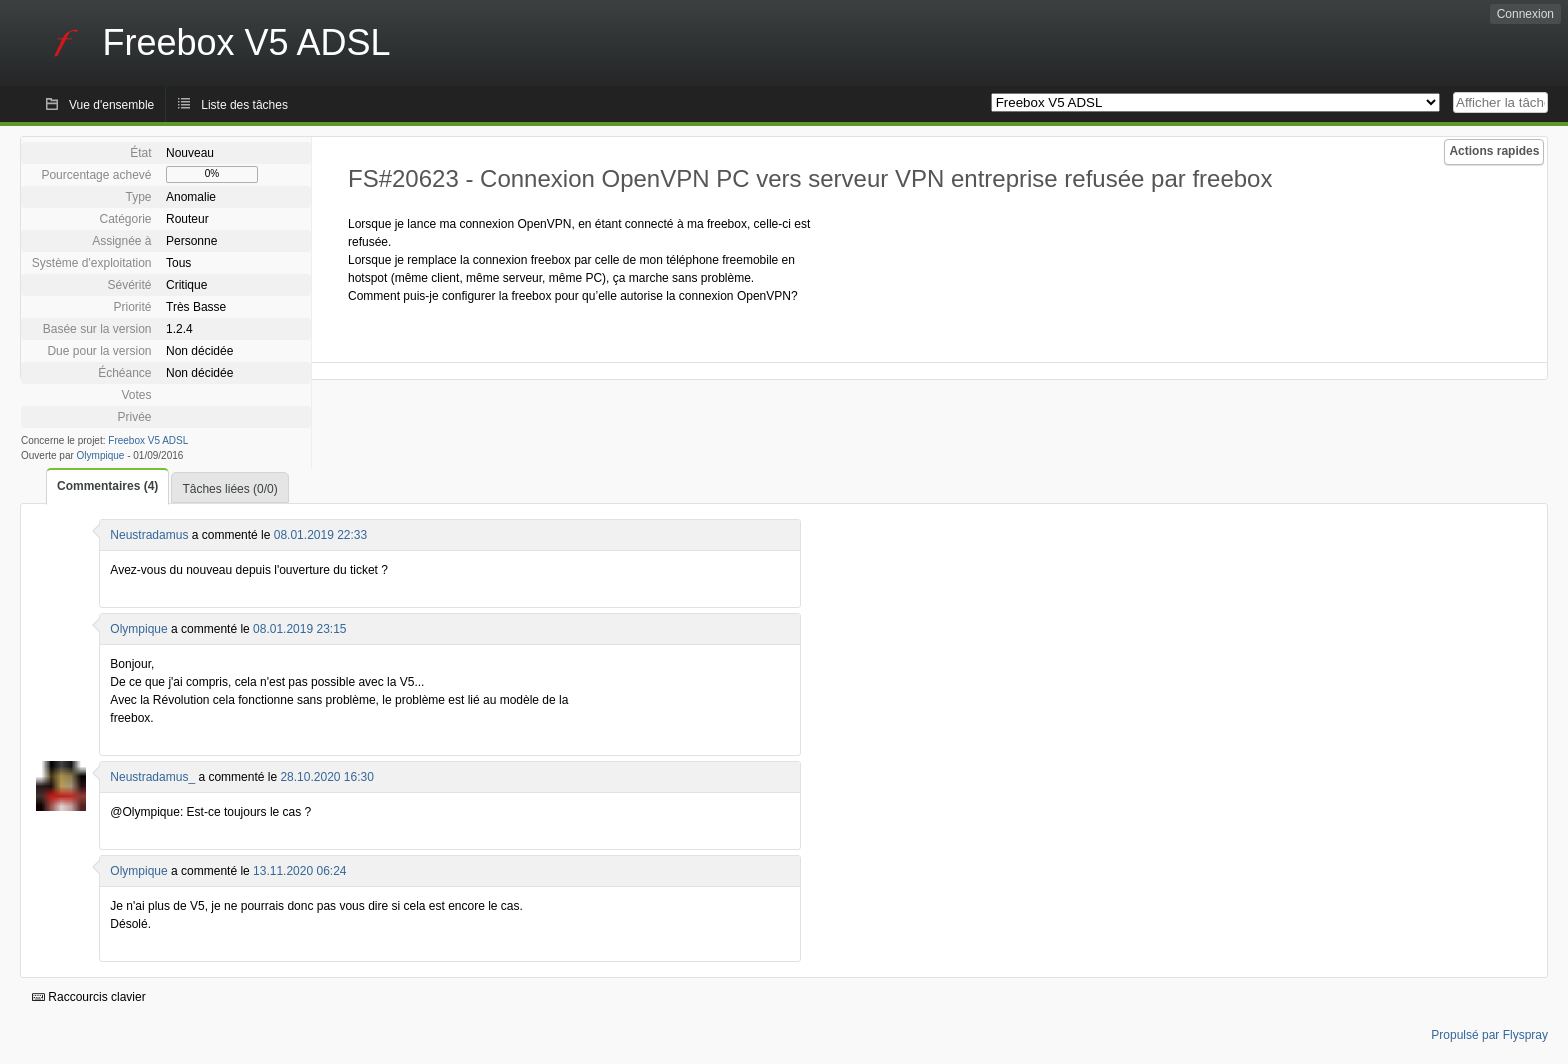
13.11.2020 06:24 (299, 871)
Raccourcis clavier (89, 997)
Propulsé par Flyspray (1489, 1035)
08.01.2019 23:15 (299, 629)
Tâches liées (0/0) (229, 489)
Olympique (101, 455)
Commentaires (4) (107, 486)
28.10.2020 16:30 (326, 777)
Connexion (1525, 14)
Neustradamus (149, 535)
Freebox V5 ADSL (148, 440)
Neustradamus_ (152, 777)
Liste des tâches (244, 105)
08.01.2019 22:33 (320, 535)
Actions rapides (1494, 151)
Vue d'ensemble (111, 105)
